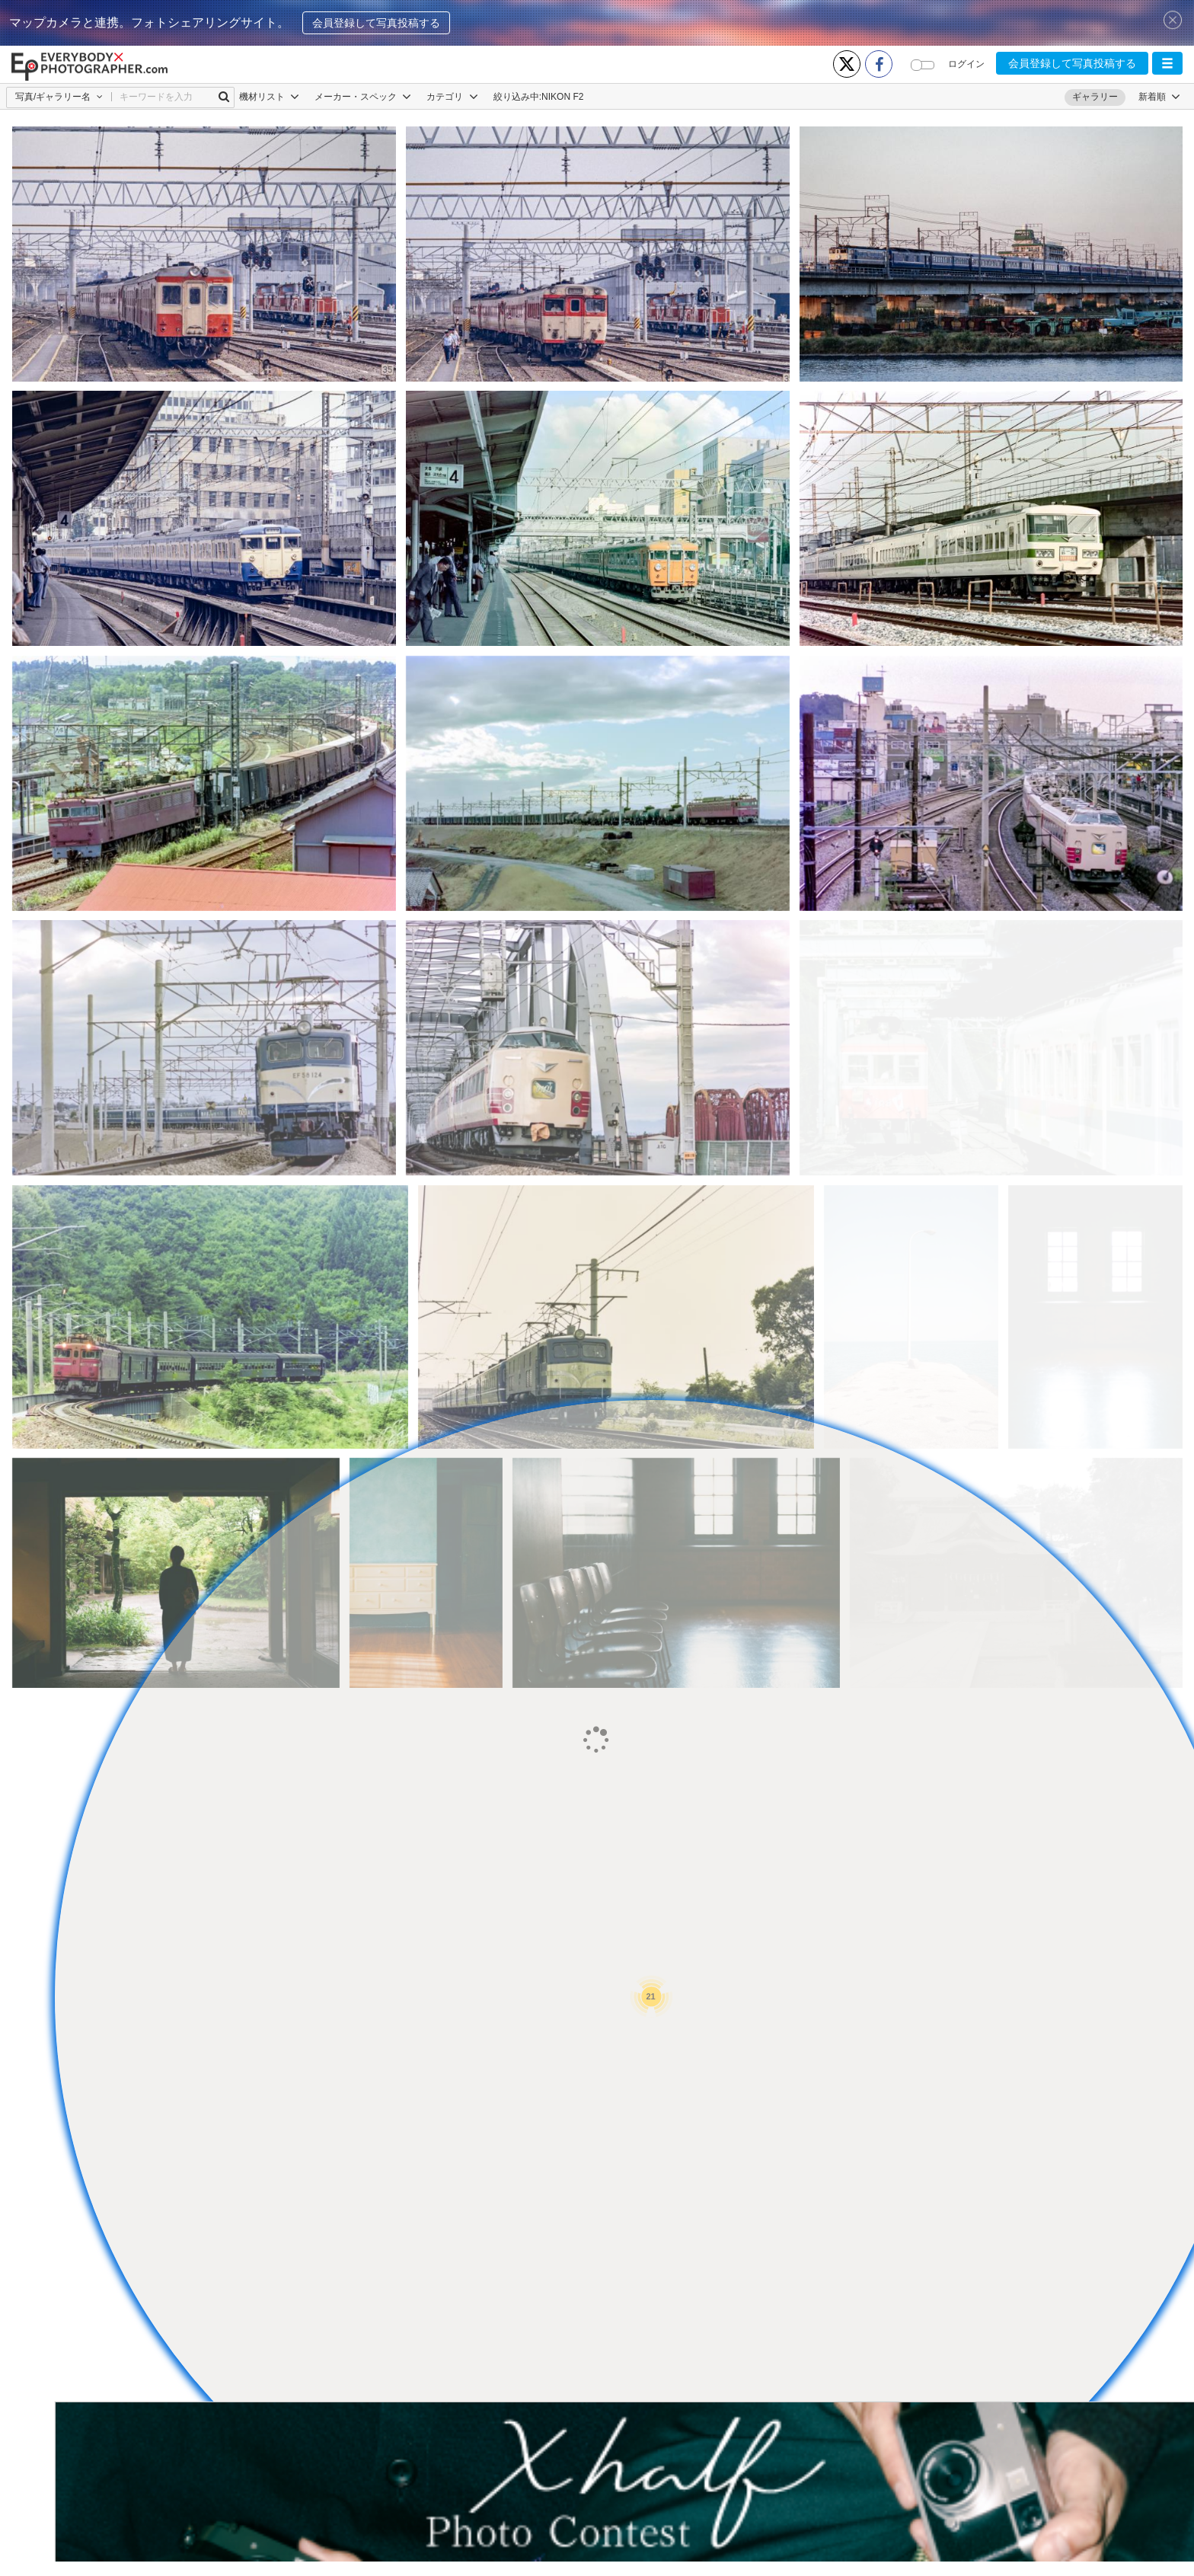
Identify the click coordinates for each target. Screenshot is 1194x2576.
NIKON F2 (562, 96)
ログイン (966, 64)
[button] (1167, 63)
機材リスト (269, 97)
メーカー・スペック (362, 97)
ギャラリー (1095, 96)
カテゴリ (451, 97)
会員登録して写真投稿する (376, 23)
